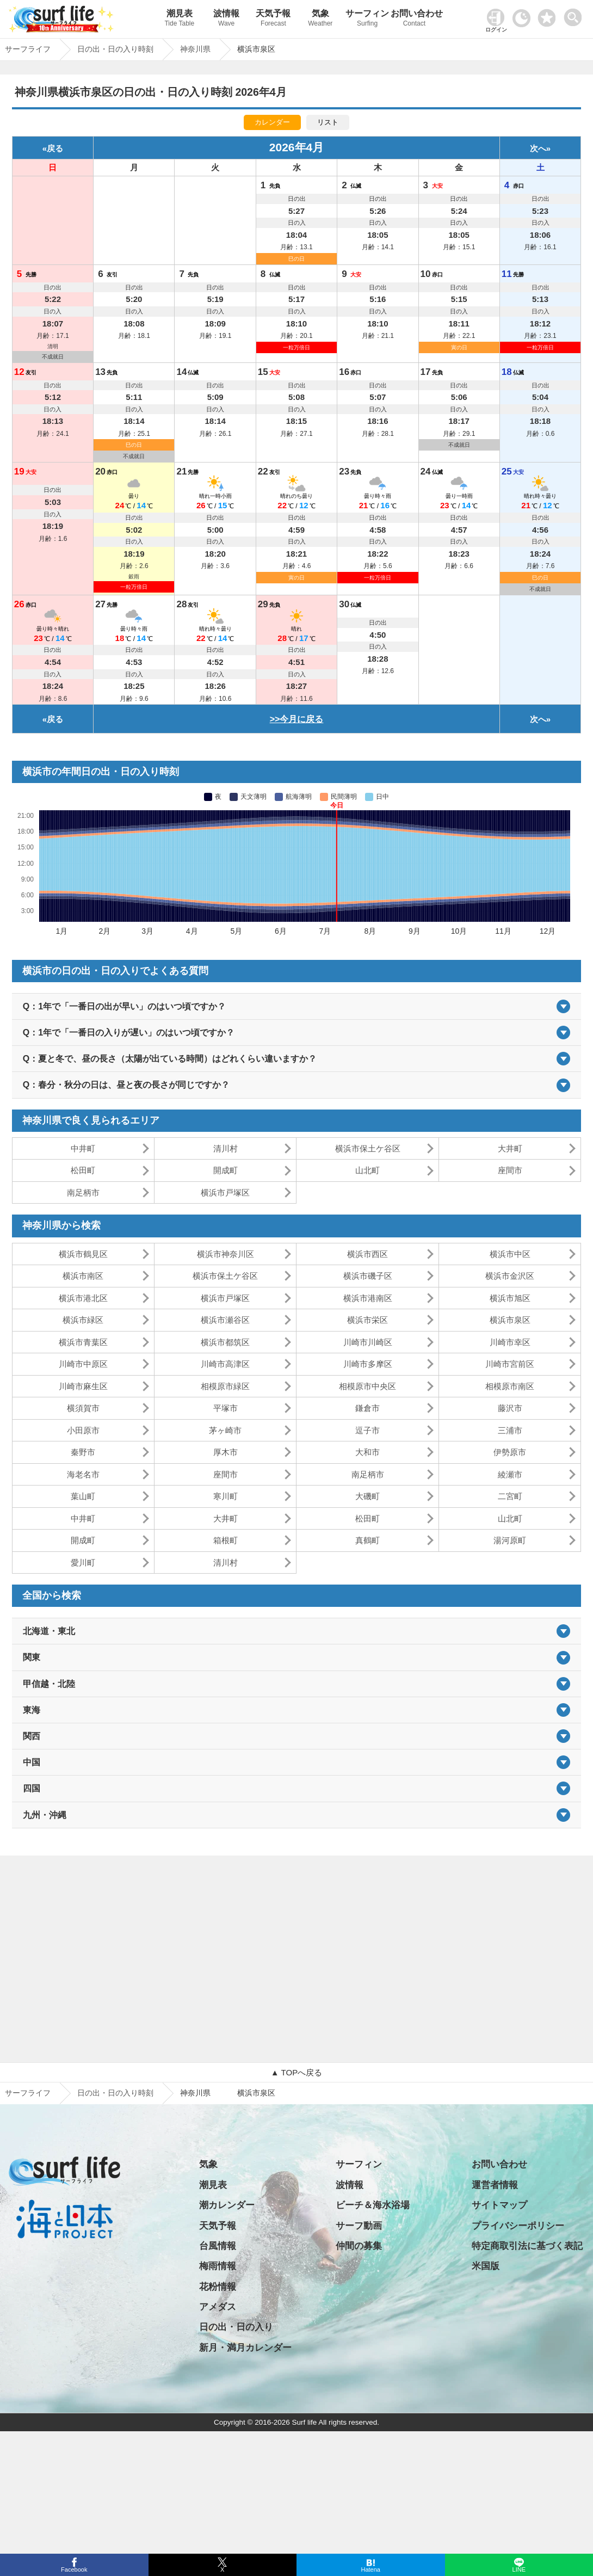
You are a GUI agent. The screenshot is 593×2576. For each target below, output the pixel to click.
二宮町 (510, 1496)
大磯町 (367, 1496)
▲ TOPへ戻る (296, 2072)
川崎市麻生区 (83, 1386)
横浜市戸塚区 (225, 1192)
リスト (327, 122)
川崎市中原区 (83, 1364)
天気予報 (273, 19)
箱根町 (225, 1540)
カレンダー (272, 122)
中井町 (83, 1148)
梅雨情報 (217, 2266)
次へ (538, 148)
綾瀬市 (510, 1474)
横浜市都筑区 (225, 1342)
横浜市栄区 (367, 1319)
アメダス (217, 2307)
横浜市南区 (83, 1275)
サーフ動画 (359, 2226)
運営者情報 (495, 2185)
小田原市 (83, 1430)
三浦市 (510, 1430)
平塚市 (225, 1408)
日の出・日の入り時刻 (115, 2092)
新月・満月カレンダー (245, 2348)
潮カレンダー (227, 2205)
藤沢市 (510, 1408)
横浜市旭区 (510, 1298)
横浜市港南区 (367, 1298)
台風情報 (217, 2246)
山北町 (367, 1170)
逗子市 (367, 1430)
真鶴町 (367, 1540)
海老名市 (83, 1474)
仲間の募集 (359, 2246)
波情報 (226, 19)
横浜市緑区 (83, 1319)
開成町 (225, 1170)
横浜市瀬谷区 (225, 1319)
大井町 (510, 1148)
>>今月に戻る (297, 719)
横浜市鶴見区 (83, 1254)
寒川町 (225, 1496)
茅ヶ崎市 (225, 1430)
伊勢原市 (509, 1452)
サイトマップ (499, 2205)
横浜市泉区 (510, 1319)
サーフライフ (28, 2092)
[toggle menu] (575, 14)
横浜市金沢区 (509, 1275)
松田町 (83, 1170)
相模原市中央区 (367, 1386)
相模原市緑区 (225, 1386)
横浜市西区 (367, 1254)
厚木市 (225, 1452)
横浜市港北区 (83, 1298)
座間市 (510, 1170)
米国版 (485, 2266)
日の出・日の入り (236, 2327)
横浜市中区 (510, 1254)
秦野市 (83, 1452)
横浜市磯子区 (367, 1275)
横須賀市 (83, 1408)
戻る (55, 148)
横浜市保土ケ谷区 (367, 1148)
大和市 (367, 1452)
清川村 (225, 1148)
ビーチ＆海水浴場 (373, 2205)
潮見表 (179, 19)
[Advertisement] (296, 1959)
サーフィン (367, 19)
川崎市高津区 (225, 1364)
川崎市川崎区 (367, 1342)
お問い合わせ (414, 19)
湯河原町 (509, 1540)
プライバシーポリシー (518, 2226)
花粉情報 (217, 2287)
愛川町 (83, 1562)
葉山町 (83, 1496)
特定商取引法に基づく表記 (527, 2246)
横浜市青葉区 (83, 1342)
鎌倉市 (367, 1408)
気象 (320, 19)
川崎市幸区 (510, 1342)
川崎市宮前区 (509, 1364)
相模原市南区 (509, 1386)
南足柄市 (83, 1192)
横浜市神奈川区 (225, 1254)
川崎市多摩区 (367, 1364)
